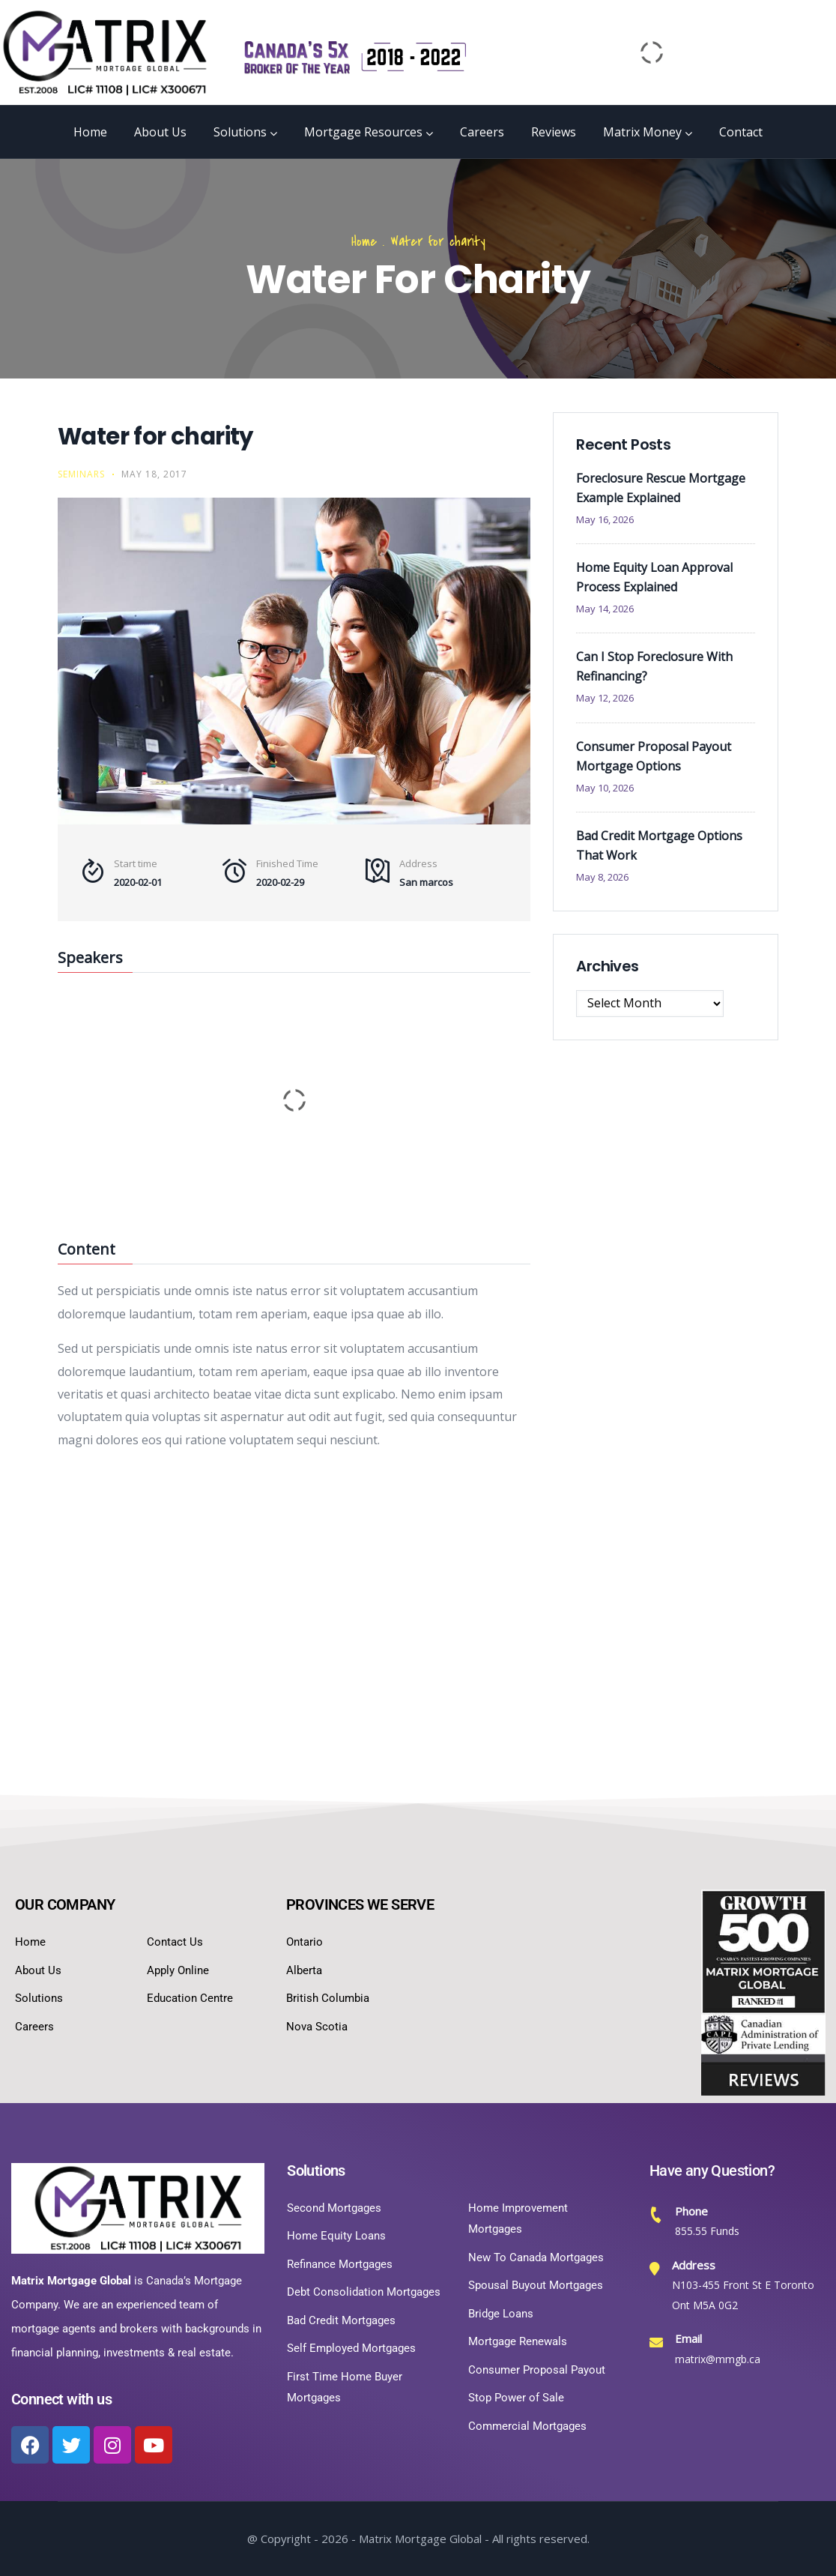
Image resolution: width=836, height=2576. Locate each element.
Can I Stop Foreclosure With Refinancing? (654, 666)
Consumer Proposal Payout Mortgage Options (653, 756)
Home (90, 132)
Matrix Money (647, 132)
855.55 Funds (707, 2231)
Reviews (553, 132)
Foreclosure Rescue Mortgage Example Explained (660, 488)
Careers (482, 132)
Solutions (245, 132)
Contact (741, 132)
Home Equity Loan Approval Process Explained (654, 577)
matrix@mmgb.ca (717, 2359)
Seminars (81, 474)
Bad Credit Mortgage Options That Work (659, 845)
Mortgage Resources (368, 132)
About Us (160, 132)
